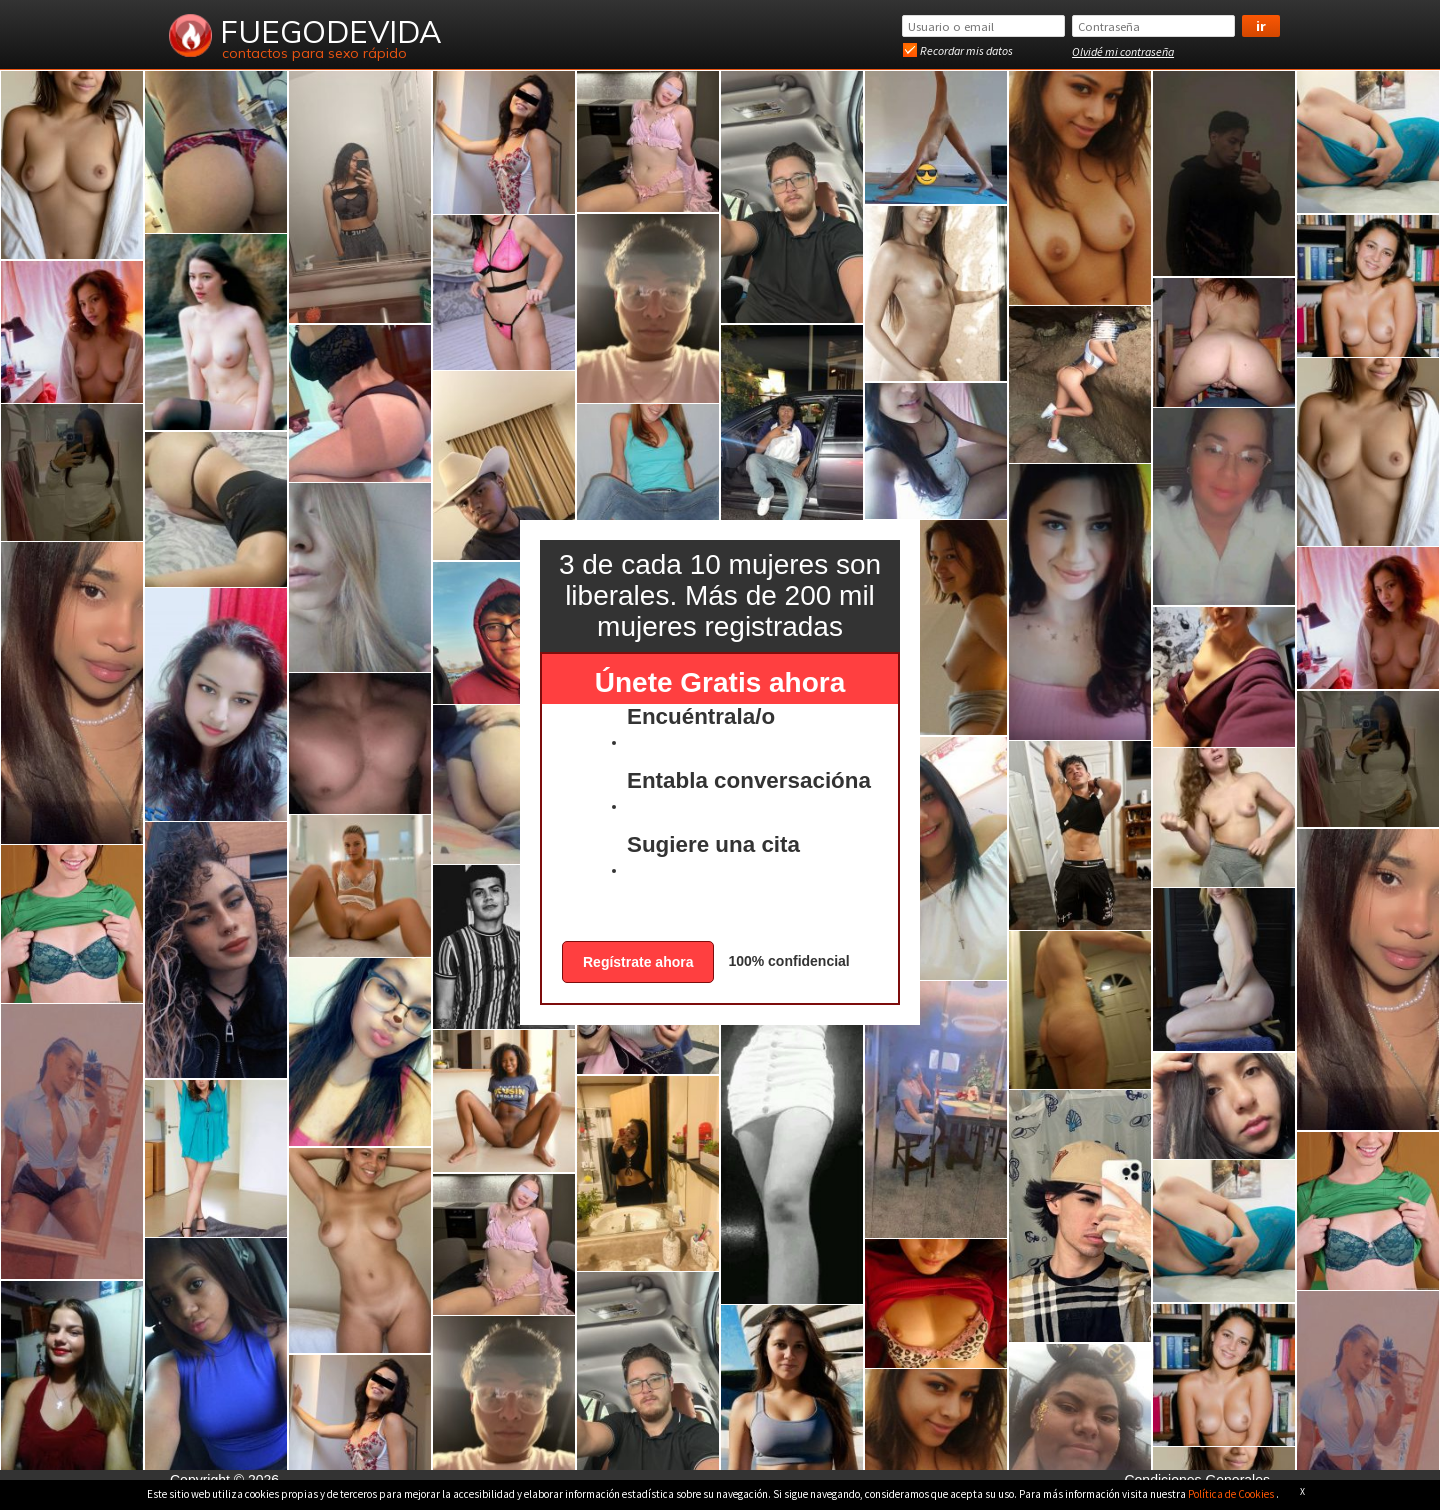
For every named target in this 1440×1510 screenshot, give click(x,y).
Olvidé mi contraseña (1123, 51)
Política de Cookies (1232, 1494)
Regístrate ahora (638, 962)
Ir (1261, 26)
